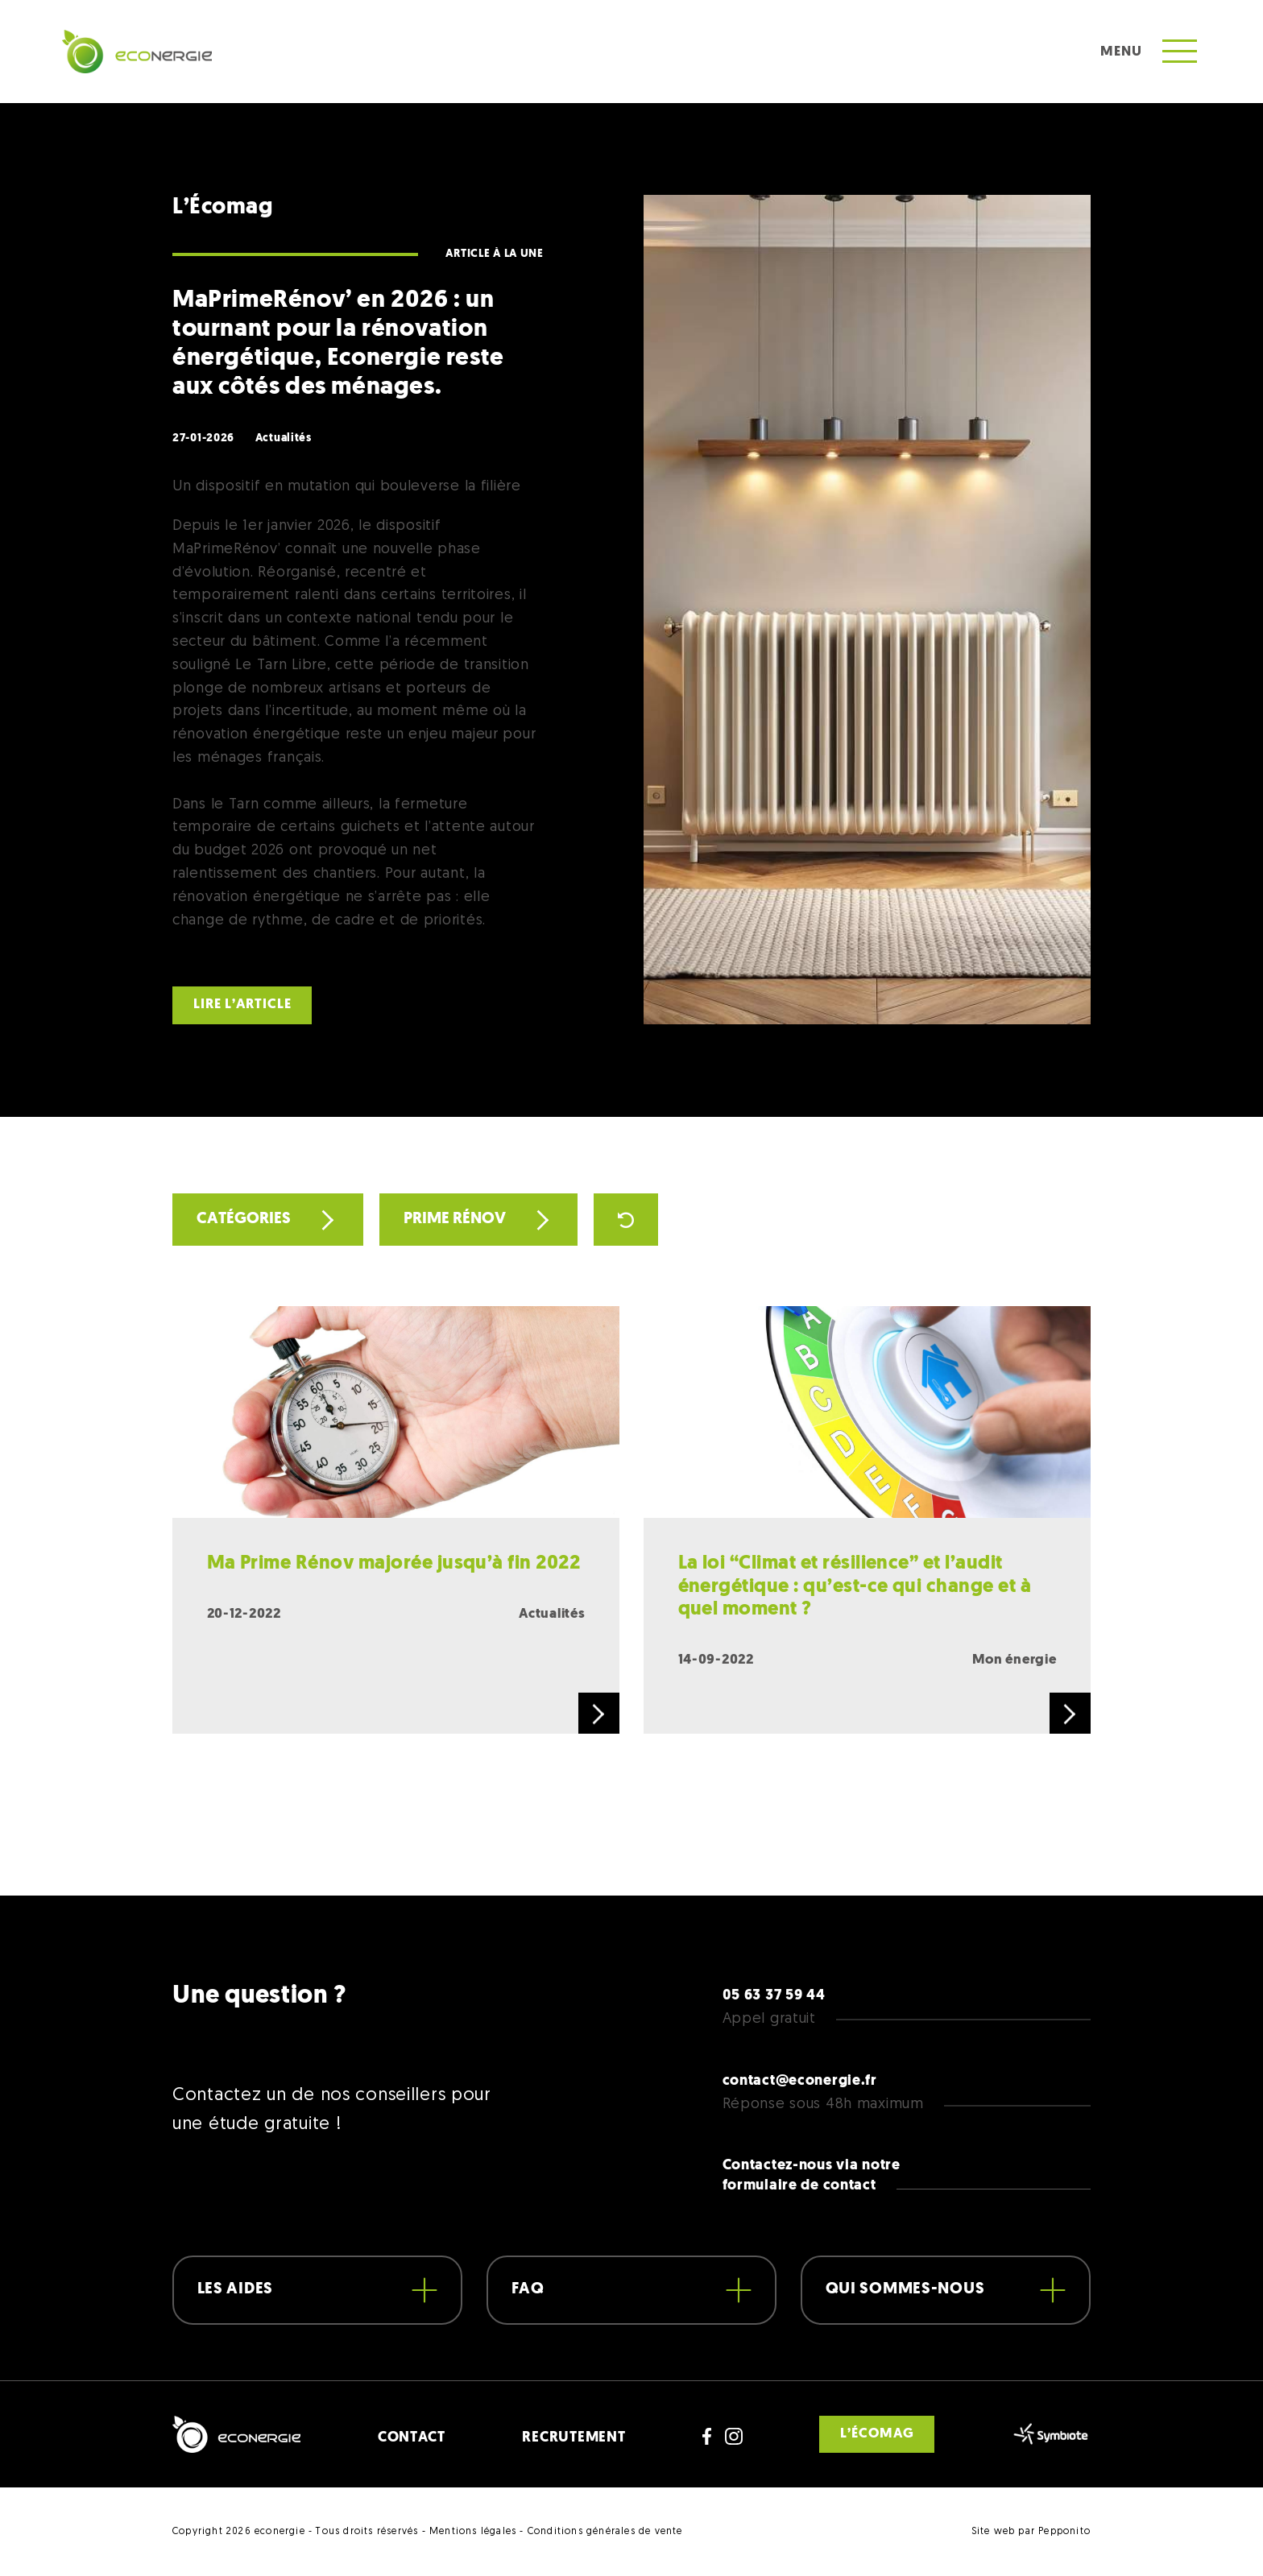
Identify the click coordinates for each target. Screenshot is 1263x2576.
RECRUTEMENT (573, 2438)
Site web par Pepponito (1031, 2532)
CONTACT (411, 2438)
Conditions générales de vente (605, 2532)
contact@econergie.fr (800, 2081)
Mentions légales (472, 2532)
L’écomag (877, 2434)
